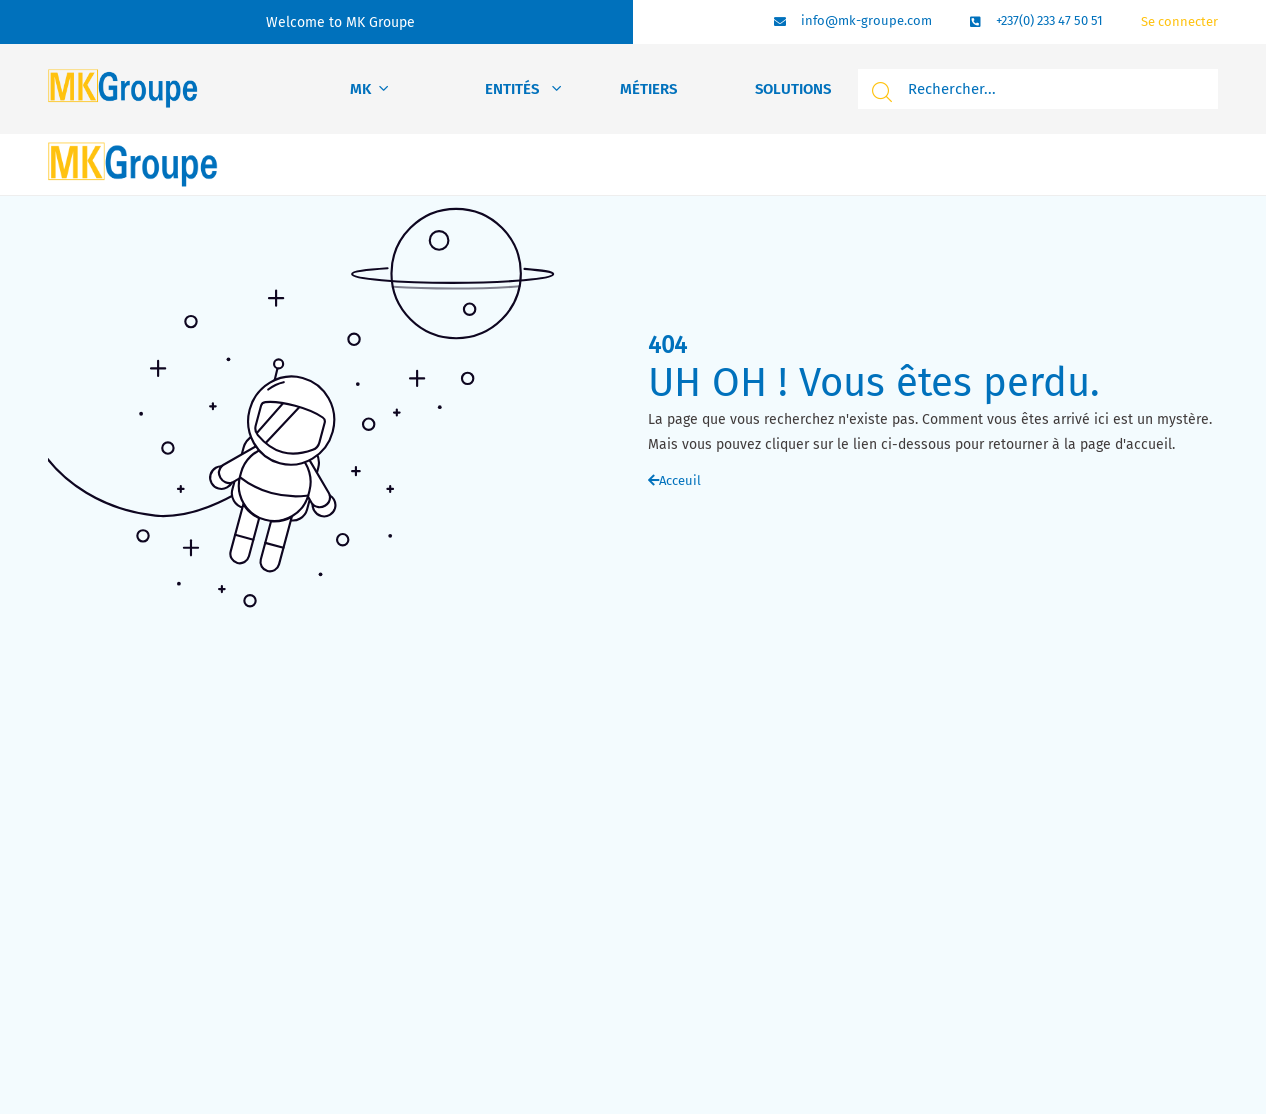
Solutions (793, 89)
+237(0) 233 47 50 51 (1049, 20)
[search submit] (878, 91)
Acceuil (674, 480)
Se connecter (1179, 21)
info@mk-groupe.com (866, 20)
